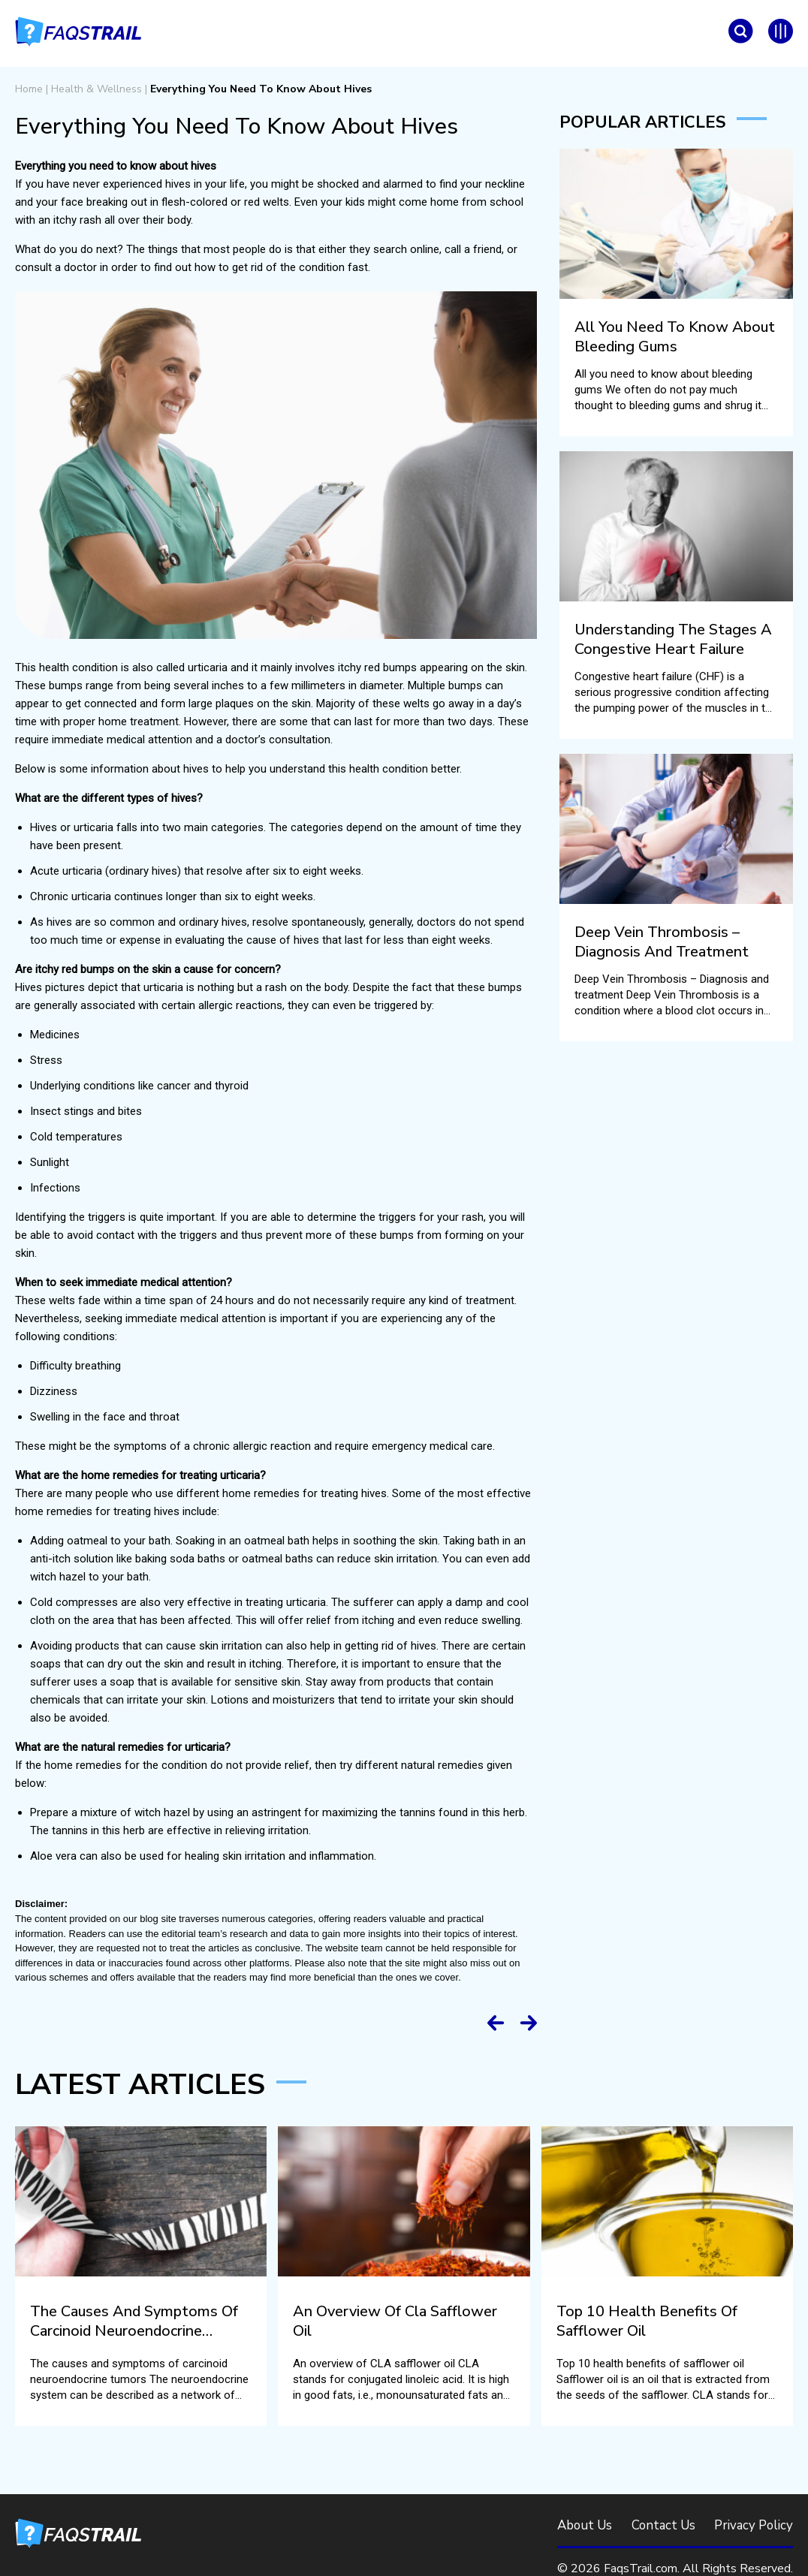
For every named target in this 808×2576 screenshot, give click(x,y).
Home (29, 89)
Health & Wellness (96, 89)
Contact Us (663, 2525)
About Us (585, 2525)
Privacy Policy (753, 2525)
